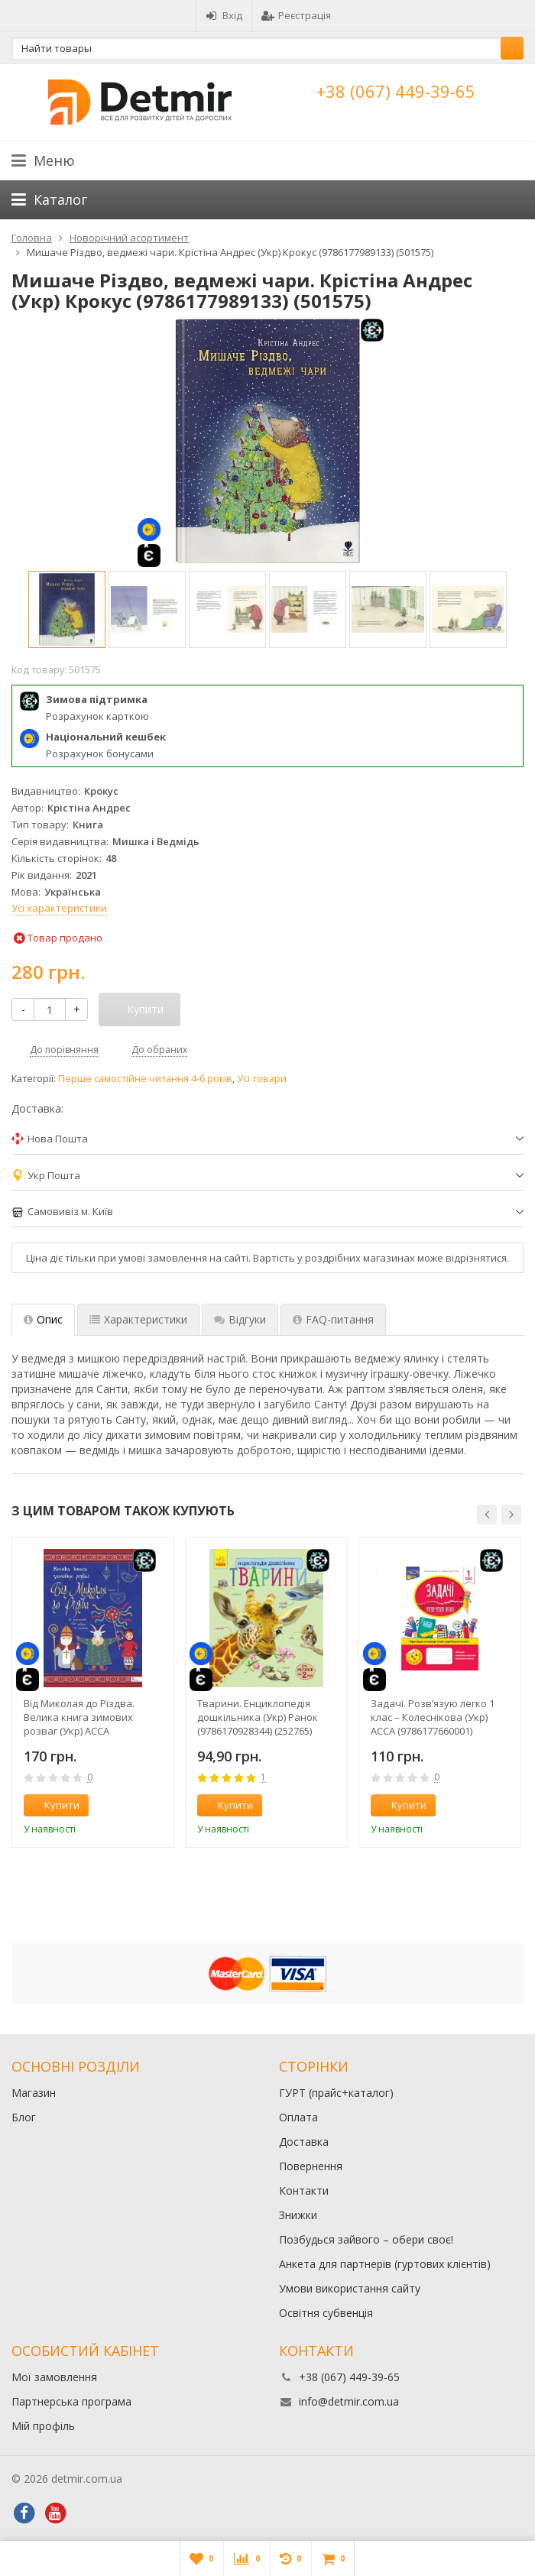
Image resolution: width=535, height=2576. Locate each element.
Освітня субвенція (326, 2312)
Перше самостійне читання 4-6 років (145, 1078)
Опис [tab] (43, 1319)
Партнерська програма (71, 2401)
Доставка (304, 2141)
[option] (67, 609)
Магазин (33, 2092)
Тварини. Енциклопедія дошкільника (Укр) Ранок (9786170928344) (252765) (257, 1717)
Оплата (298, 2117)
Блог (23, 2117)
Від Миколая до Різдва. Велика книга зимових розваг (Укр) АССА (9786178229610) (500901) (81, 1717)
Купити (53, 1805)
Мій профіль (43, 2426)
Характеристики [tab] (138, 1319)
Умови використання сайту (349, 2288)
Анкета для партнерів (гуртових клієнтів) (385, 2264)
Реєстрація (296, 15)
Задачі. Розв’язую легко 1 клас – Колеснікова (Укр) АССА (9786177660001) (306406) (432, 1717)
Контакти (304, 2190)
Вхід (224, 15)
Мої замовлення (54, 2377)
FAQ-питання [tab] (333, 1319)
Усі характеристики (59, 908)
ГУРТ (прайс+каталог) (336, 2092)
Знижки (298, 2215)
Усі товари (262, 1078)
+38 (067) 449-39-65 (395, 90)
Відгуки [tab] (240, 1319)
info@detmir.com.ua (349, 2401)
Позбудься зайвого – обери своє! (366, 2239)
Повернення (310, 2166)
